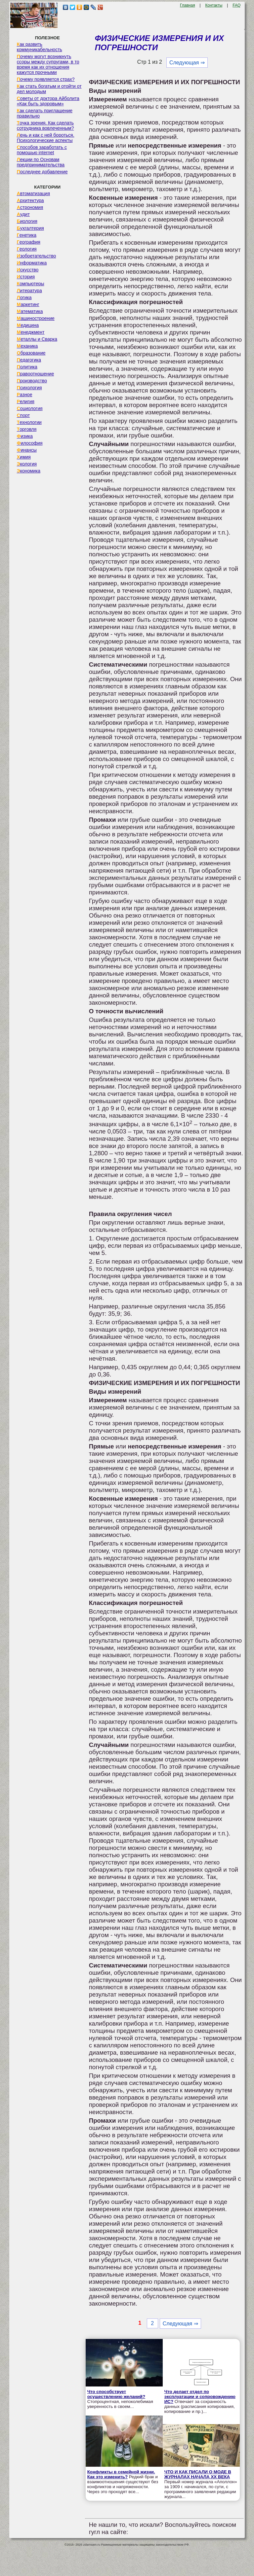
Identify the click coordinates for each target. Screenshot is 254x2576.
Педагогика (29, 360)
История (26, 276)
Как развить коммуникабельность (39, 47)
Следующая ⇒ (187, 62)
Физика (25, 436)
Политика (27, 366)
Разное (24, 394)
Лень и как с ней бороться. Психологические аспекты (45, 137)
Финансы (27, 450)
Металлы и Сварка (37, 339)
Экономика (28, 470)
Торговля (27, 429)
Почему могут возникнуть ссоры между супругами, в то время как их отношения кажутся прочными (48, 64)
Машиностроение (36, 318)
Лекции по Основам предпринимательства (40, 162)
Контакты (214, 5)
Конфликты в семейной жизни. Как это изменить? (121, 2474)
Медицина (28, 325)
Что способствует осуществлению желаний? (116, 2394)
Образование (31, 353)
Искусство (28, 269)
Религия (25, 401)
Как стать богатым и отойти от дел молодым (49, 89)
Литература (29, 290)
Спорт (23, 415)
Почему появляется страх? (46, 79)
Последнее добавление (42, 171)
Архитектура (30, 200)
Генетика (26, 235)
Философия (30, 443)
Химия (24, 457)
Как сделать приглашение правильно (44, 113)
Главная (187, 5)
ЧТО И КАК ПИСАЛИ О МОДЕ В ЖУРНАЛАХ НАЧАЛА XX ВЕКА (197, 2474)
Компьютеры (30, 283)
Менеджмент (31, 332)
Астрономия (30, 207)
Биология (27, 221)
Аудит (23, 214)
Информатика (32, 262)
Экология (27, 464)
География (28, 242)
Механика (27, 346)
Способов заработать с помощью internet (42, 150)
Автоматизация (33, 193)
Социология (30, 408)
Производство (32, 380)
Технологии (29, 422)
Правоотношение (35, 373)
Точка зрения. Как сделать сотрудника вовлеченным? (45, 125)
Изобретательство (36, 256)
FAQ (236, 5)
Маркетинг (28, 304)
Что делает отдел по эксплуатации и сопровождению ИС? (199, 2396)
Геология (27, 249)
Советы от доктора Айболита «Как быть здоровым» (48, 101)
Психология (29, 387)
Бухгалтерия (30, 228)
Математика (30, 311)
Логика (24, 297)
